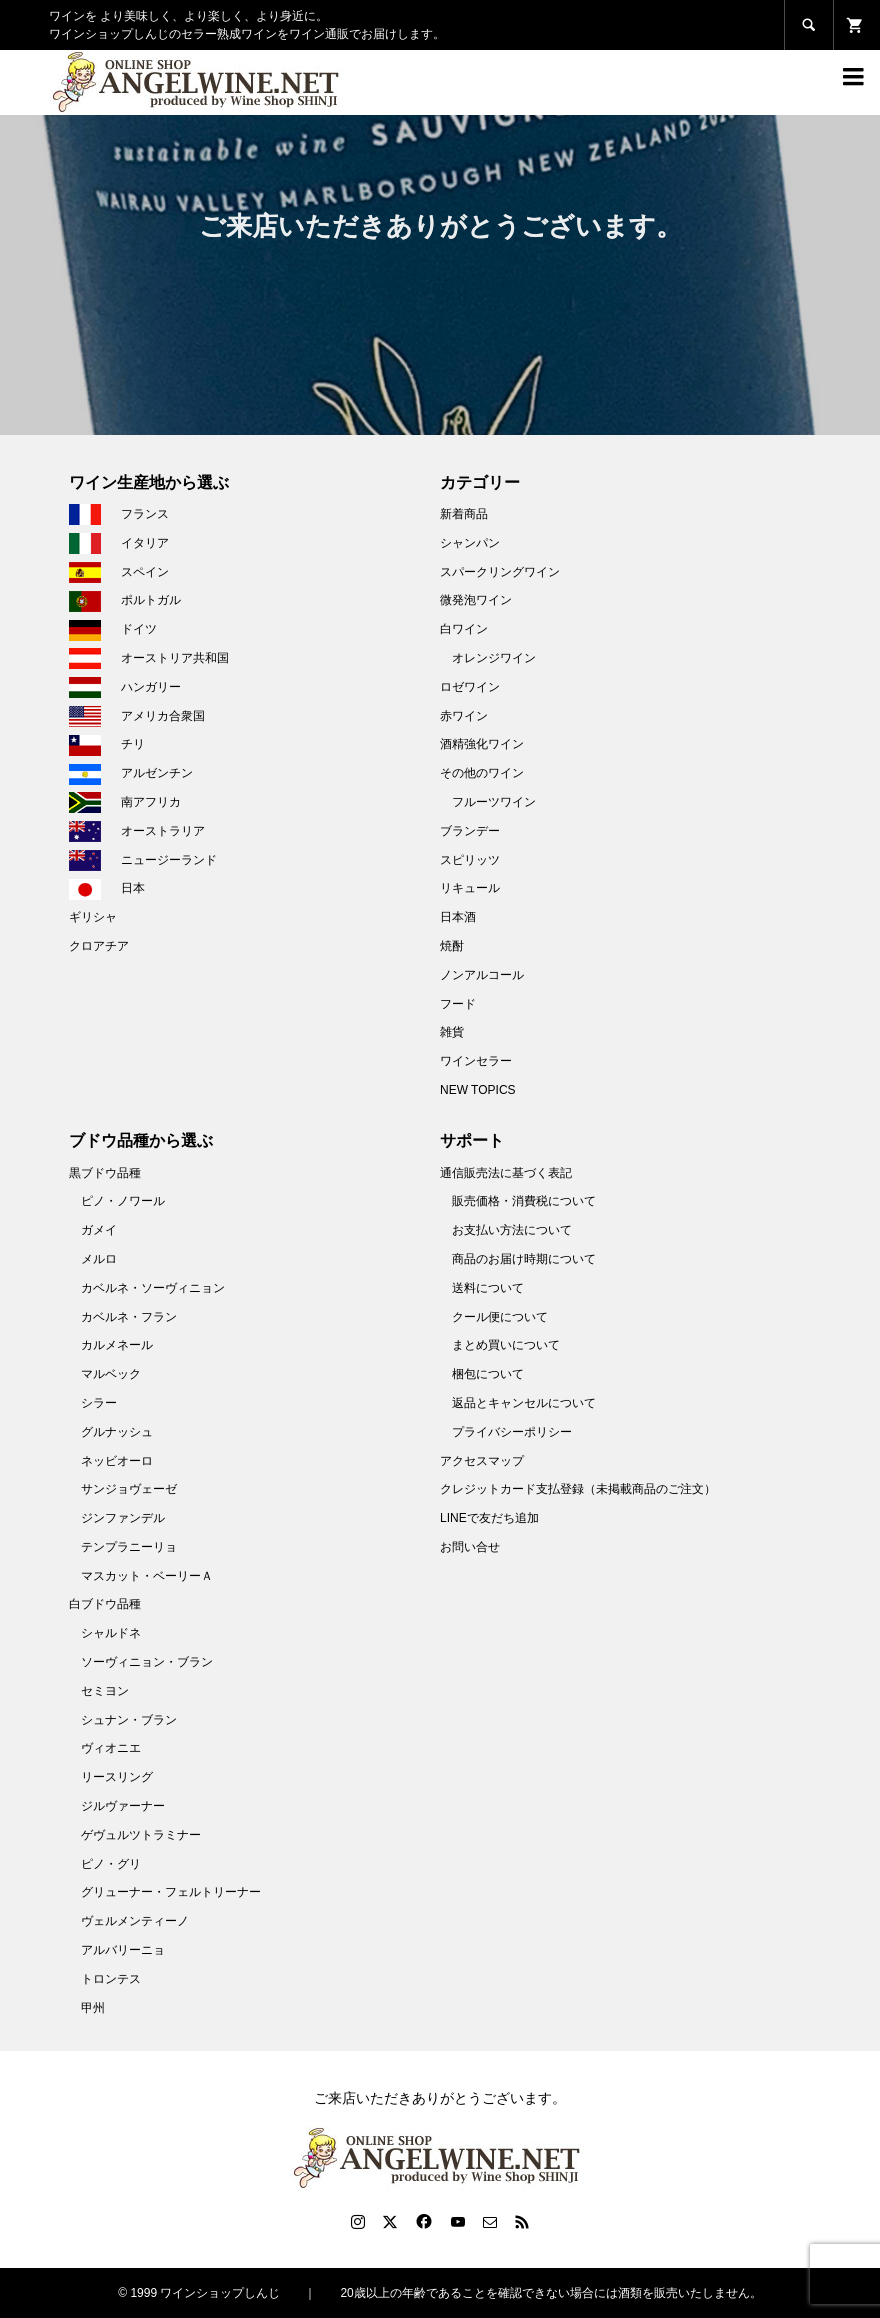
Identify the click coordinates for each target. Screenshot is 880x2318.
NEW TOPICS (478, 1090)
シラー (99, 1403)
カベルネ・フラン (129, 1317)
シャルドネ (111, 1633)
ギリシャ (93, 917)
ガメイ (99, 1230)
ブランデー (470, 831)
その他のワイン (482, 773)
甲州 (93, 2008)
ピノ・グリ (111, 1864)
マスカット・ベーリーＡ (147, 1576)
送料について (488, 1288)
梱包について (488, 1374)
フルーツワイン (494, 802)
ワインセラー (476, 1061)
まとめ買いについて (506, 1345)
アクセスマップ (482, 1461)
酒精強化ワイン (482, 744)
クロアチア (99, 946)
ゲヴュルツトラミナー (141, 1835)
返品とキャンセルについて (524, 1403)
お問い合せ (470, 1547)
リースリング (117, 1777)
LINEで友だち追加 (489, 1518)
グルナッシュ (117, 1432)
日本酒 (458, 917)
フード (458, 1004)
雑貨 (452, 1032)
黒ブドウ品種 (105, 1173)
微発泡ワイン (476, 600)
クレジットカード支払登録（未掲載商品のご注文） (578, 1489)
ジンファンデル (123, 1518)
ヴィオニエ (111, 1748)
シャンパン (470, 543)
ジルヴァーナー (123, 1806)
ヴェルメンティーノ (135, 1921)
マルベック (111, 1374)
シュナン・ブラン (129, 1720)
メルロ (99, 1259)
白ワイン (464, 629)
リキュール (470, 888)
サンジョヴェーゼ (129, 1489)
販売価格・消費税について (524, 1201)
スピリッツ (470, 860)
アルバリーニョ (123, 1950)
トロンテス (111, 1979)
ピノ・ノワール (123, 1201)
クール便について (500, 1317)
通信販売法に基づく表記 (506, 1173)
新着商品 (464, 514)
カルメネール (117, 1345)
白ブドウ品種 (105, 1604)
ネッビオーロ (117, 1461)
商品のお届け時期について (524, 1259)
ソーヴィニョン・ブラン (147, 1662)
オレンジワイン (494, 658)
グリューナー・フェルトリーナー (171, 1892)
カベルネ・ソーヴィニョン (153, 1288)
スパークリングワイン (500, 572)
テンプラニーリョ (129, 1547)
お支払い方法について (512, 1230)
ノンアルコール (482, 975)
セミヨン (105, 1691)
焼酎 (452, 946)
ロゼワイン (470, 687)
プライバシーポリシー (512, 1432)
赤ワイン (464, 716)
